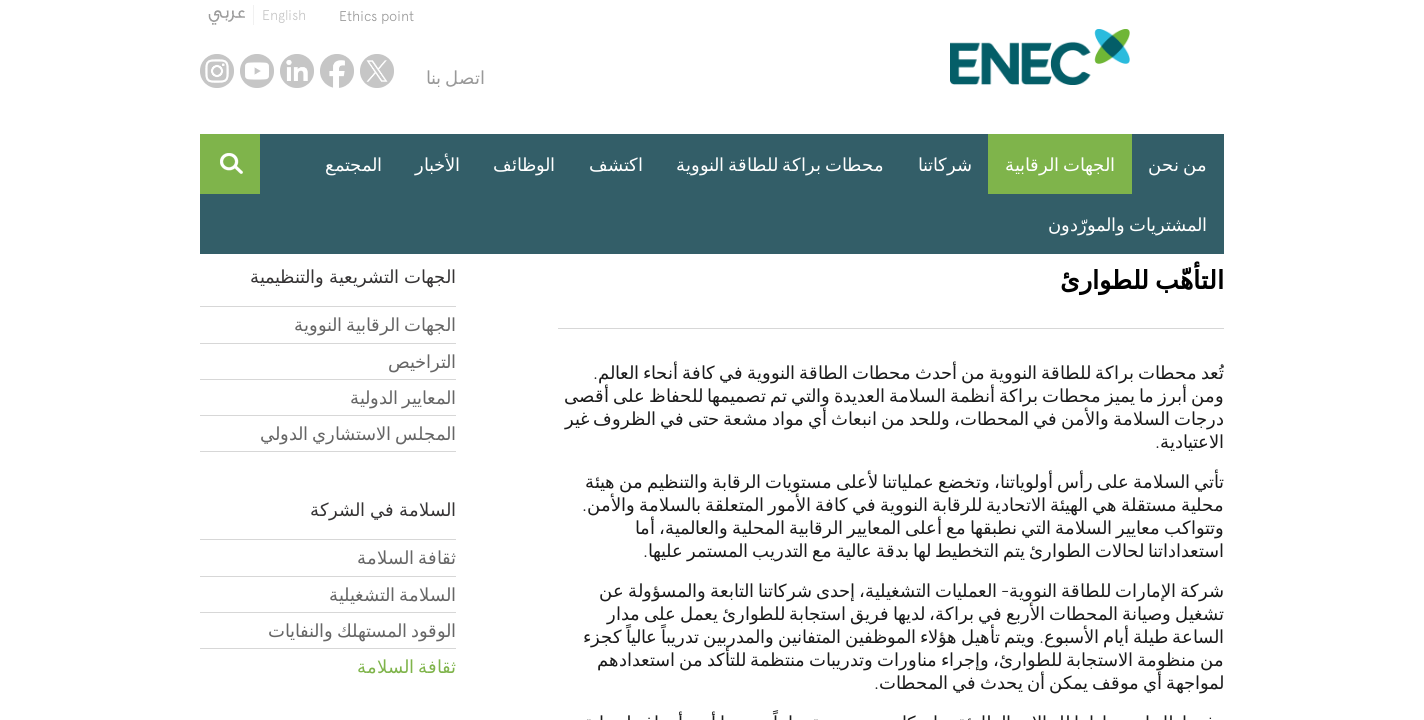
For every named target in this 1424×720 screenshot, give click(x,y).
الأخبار (437, 164)
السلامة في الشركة (383, 509)
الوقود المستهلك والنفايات (362, 630)
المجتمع (353, 164)
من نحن (1177, 164)
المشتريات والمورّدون (1127, 224)
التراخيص (422, 361)
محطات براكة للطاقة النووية (780, 164)
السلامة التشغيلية (392, 594)
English (284, 15)
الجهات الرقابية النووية (375, 324)
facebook (337, 71)
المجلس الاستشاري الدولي (358, 433)
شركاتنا (945, 164)
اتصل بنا (455, 77)
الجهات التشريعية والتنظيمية (353, 276)
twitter (377, 71)
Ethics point (376, 16)
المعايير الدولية (403, 397)
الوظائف (524, 164)
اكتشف (616, 164)
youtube (257, 71)
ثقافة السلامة (406, 557)
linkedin (297, 71)
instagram (217, 71)
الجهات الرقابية (1060, 164)
